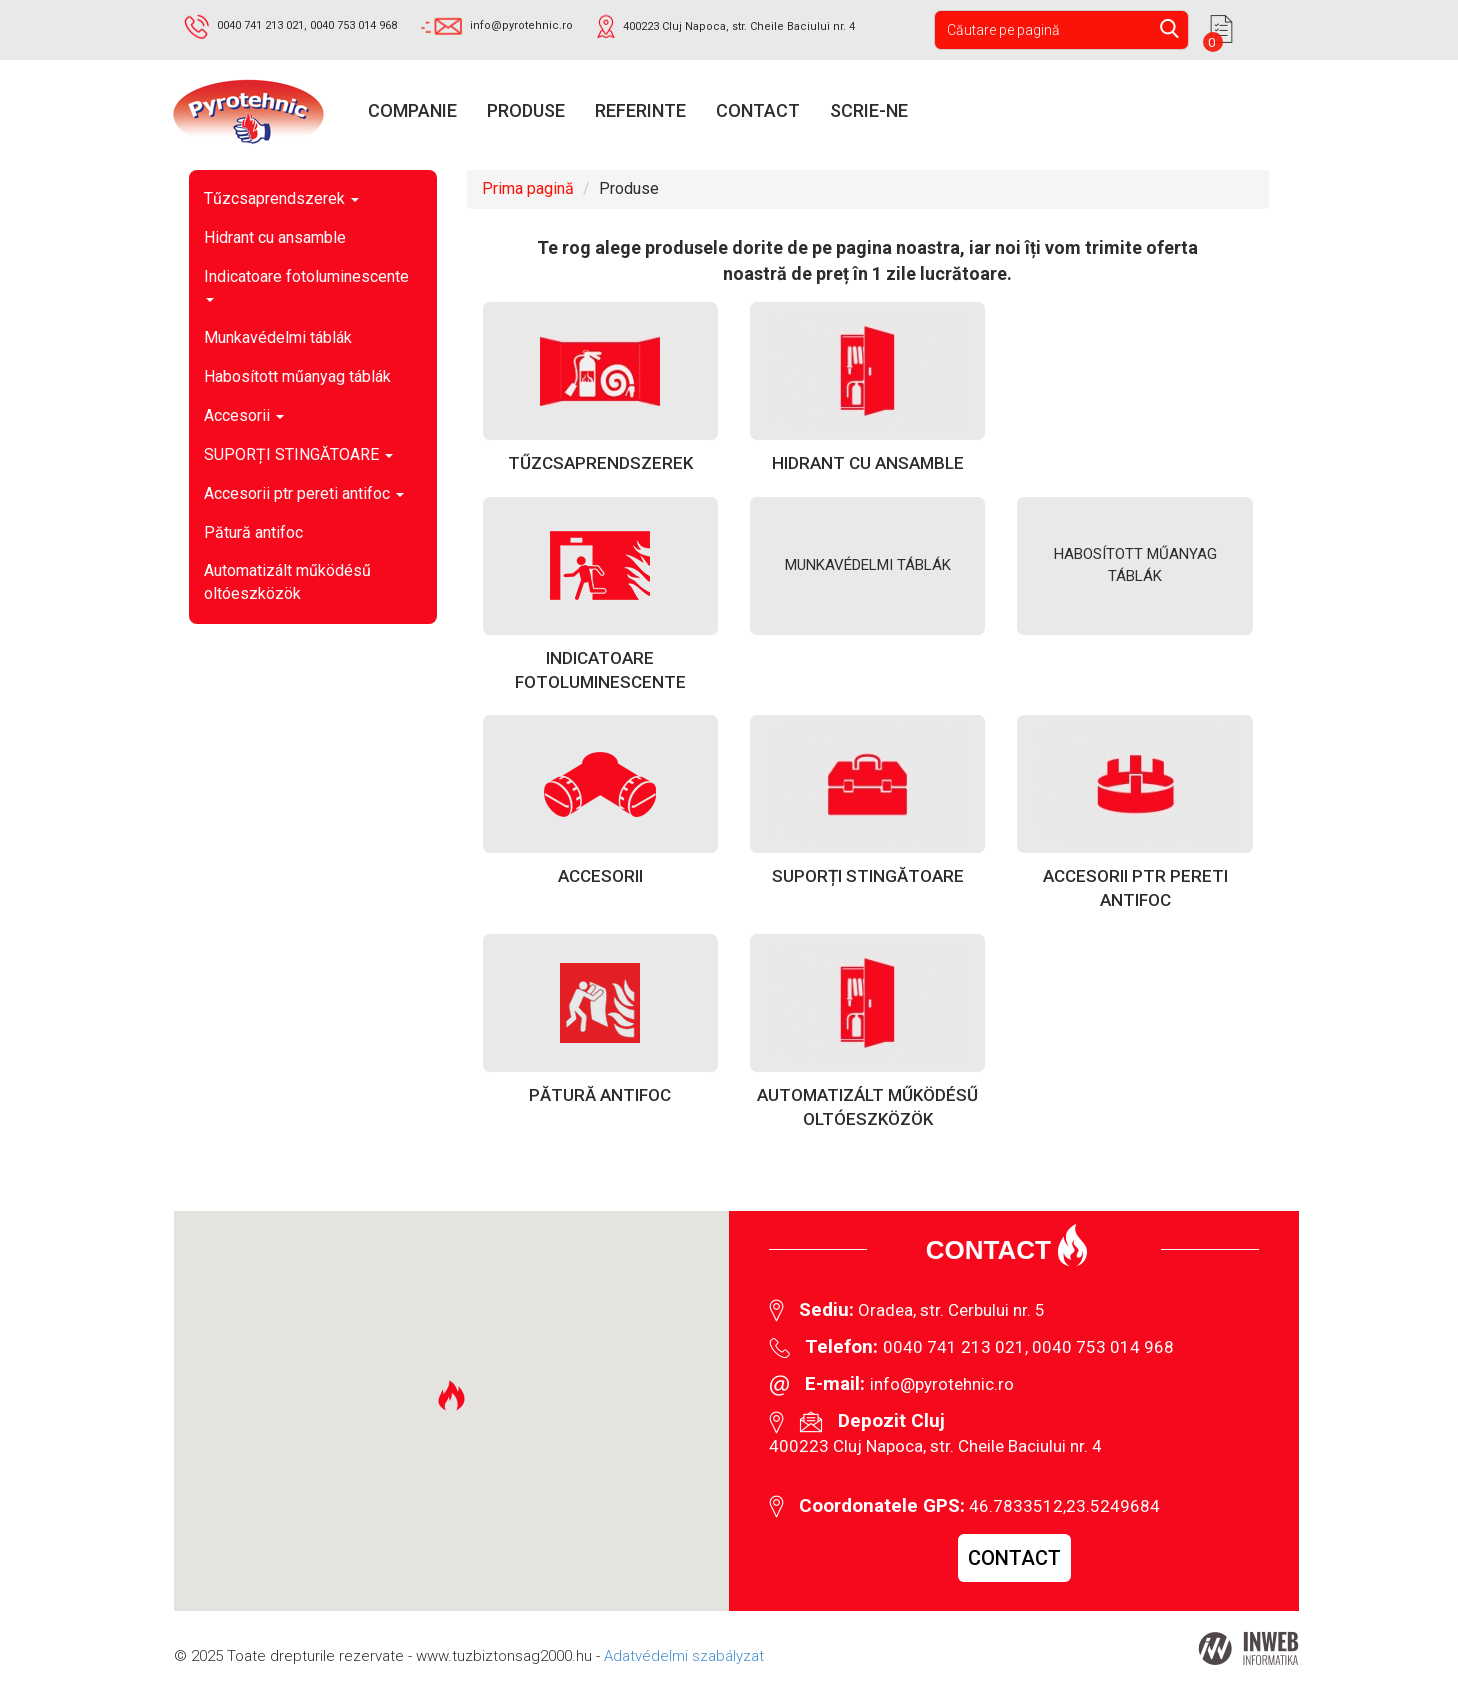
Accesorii (244, 415)
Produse (526, 110)
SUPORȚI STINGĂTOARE (298, 454)
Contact (758, 110)
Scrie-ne (869, 110)
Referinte (640, 110)
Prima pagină (528, 188)
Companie (412, 110)
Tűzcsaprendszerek (281, 198)
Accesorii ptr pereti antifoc (304, 493)
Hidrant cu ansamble (275, 237)
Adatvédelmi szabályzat (684, 1656)
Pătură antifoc (253, 532)
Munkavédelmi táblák (278, 337)
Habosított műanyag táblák (297, 376)
